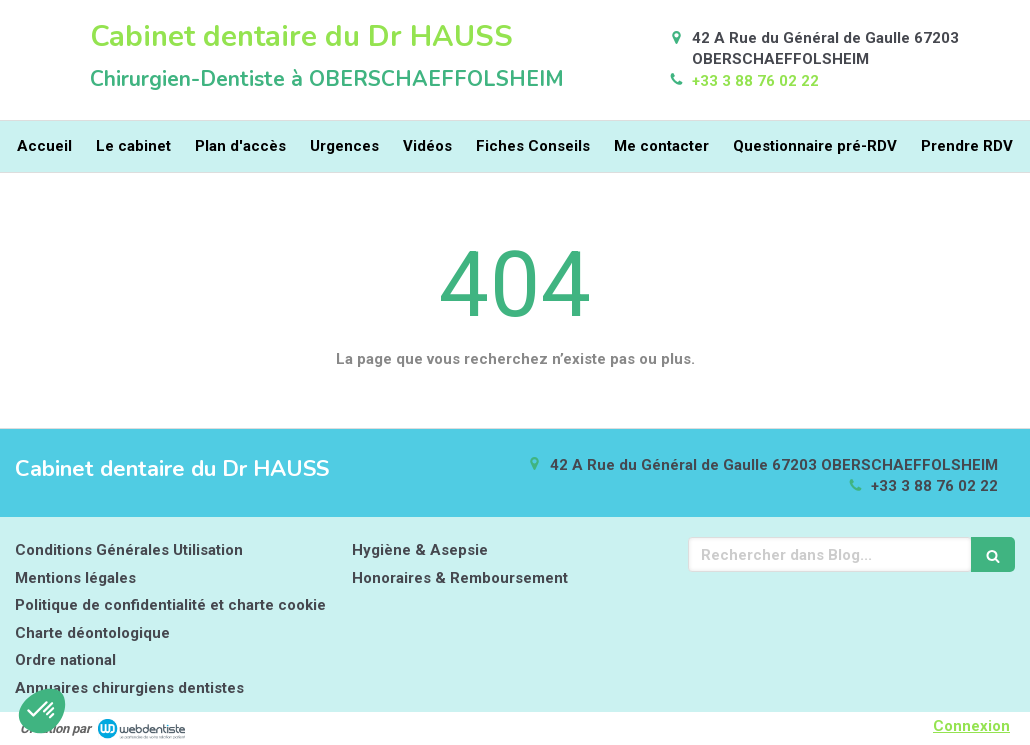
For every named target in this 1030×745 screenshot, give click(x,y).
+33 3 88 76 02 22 (755, 81)
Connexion (971, 726)
